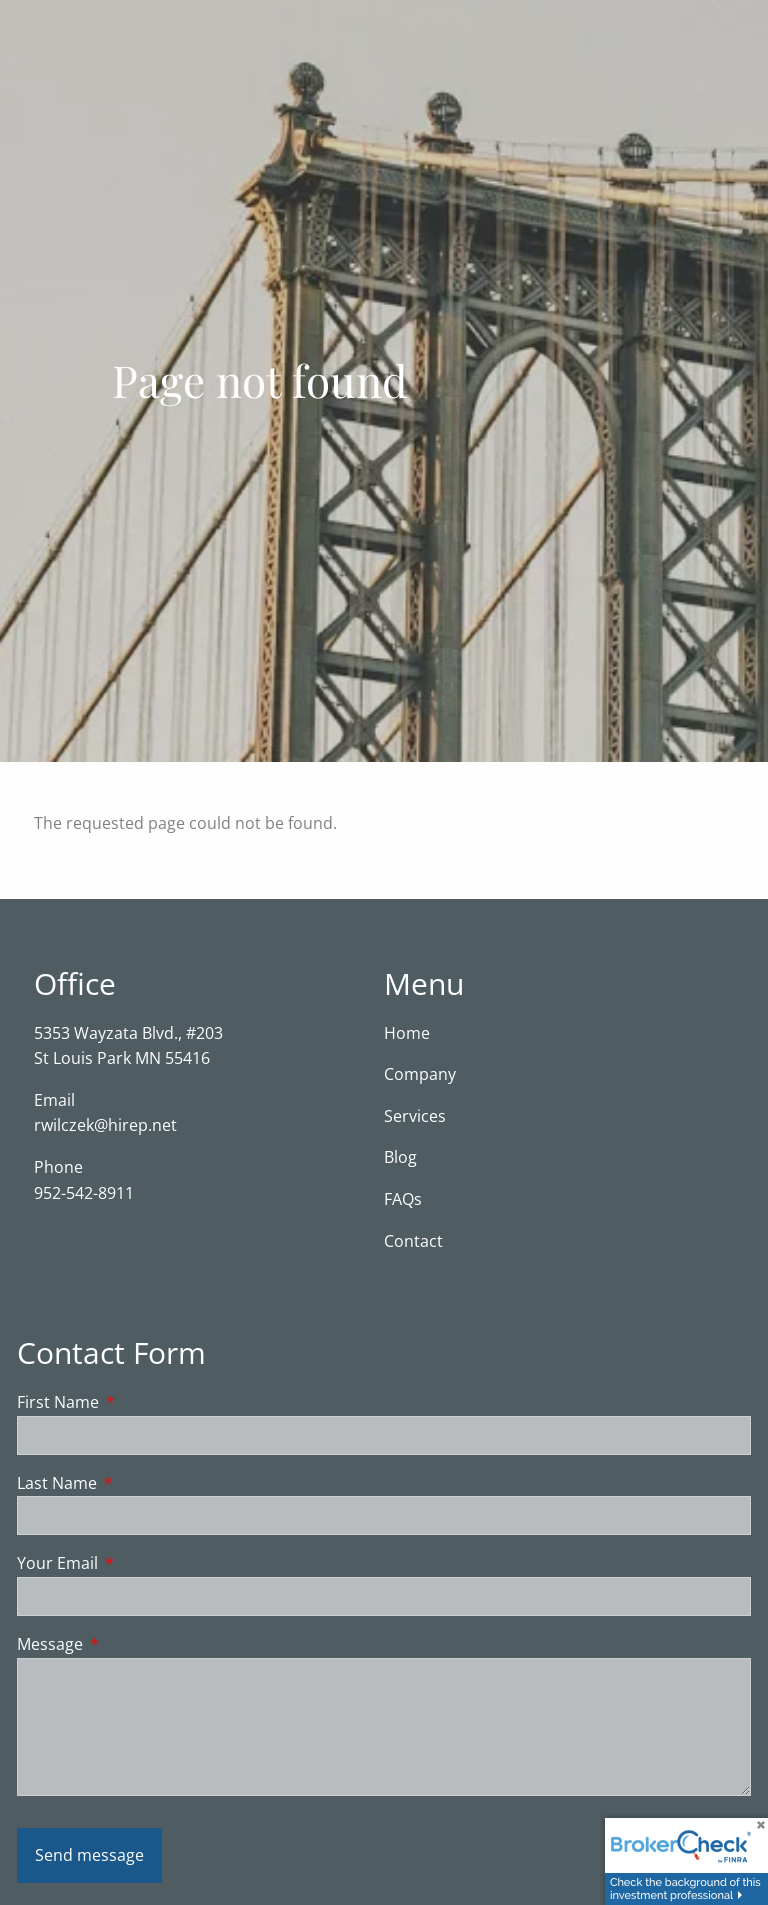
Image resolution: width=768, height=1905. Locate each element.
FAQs (403, 1200)
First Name (138, 1403)
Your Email (138, 1564)
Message (130, 1645)
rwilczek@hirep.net (105, 1126)
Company (420, 1075)
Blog (400, 1158)
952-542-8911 (84, 1193)
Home (407, 1033)
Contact (413, 1241)
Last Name (137, 1483)
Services (415, 1116)
